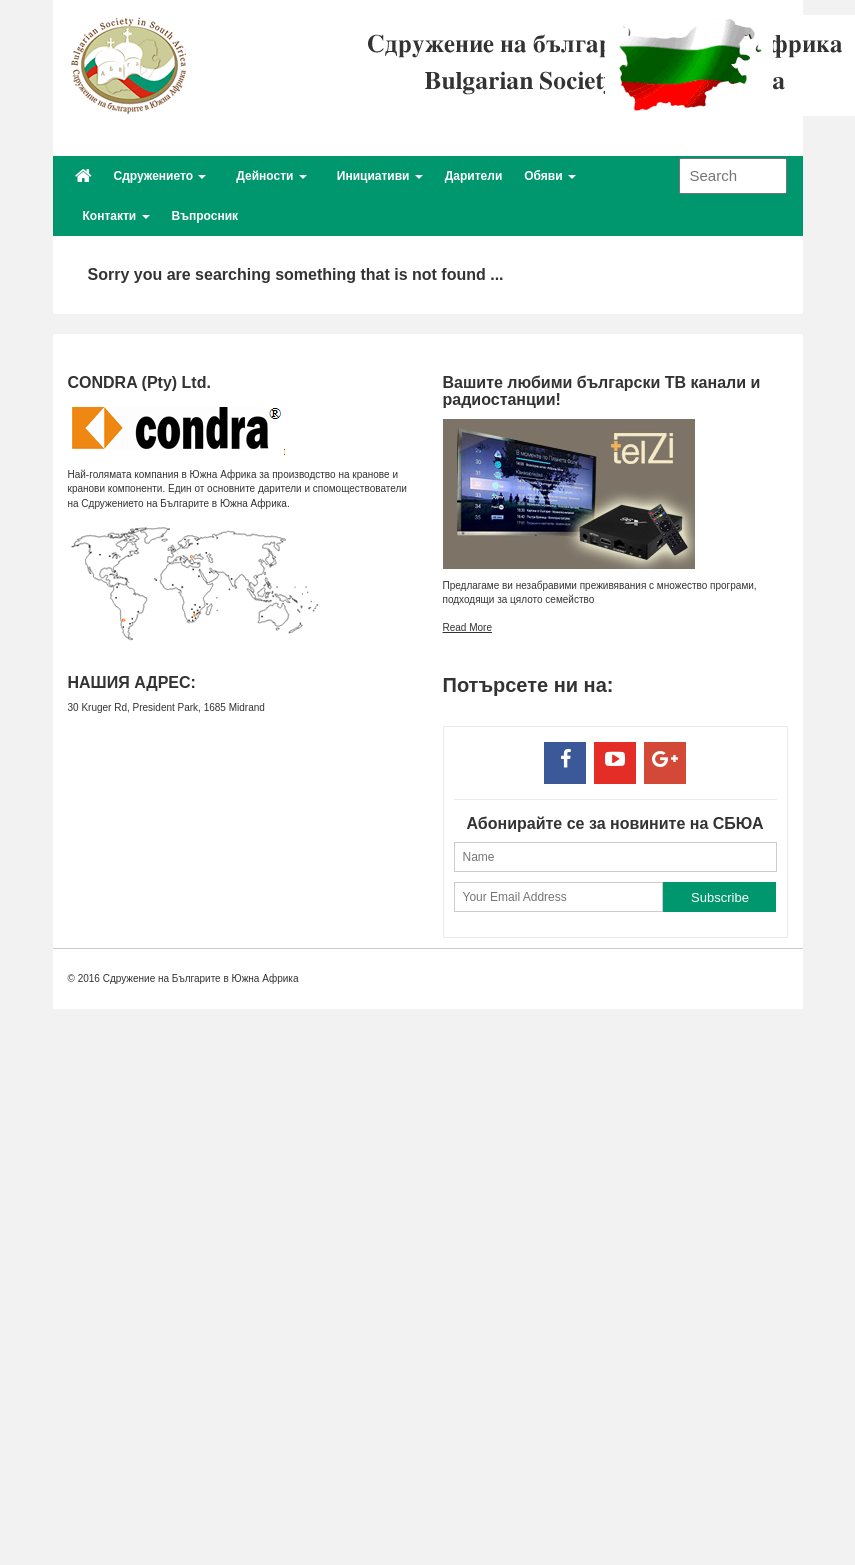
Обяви (550, 176)
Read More (467, 627)
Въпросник (205, 216)
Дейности (271, 176)
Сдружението (160, 176)
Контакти (116, 216)
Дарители (473, 176)
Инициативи (380, 176)
